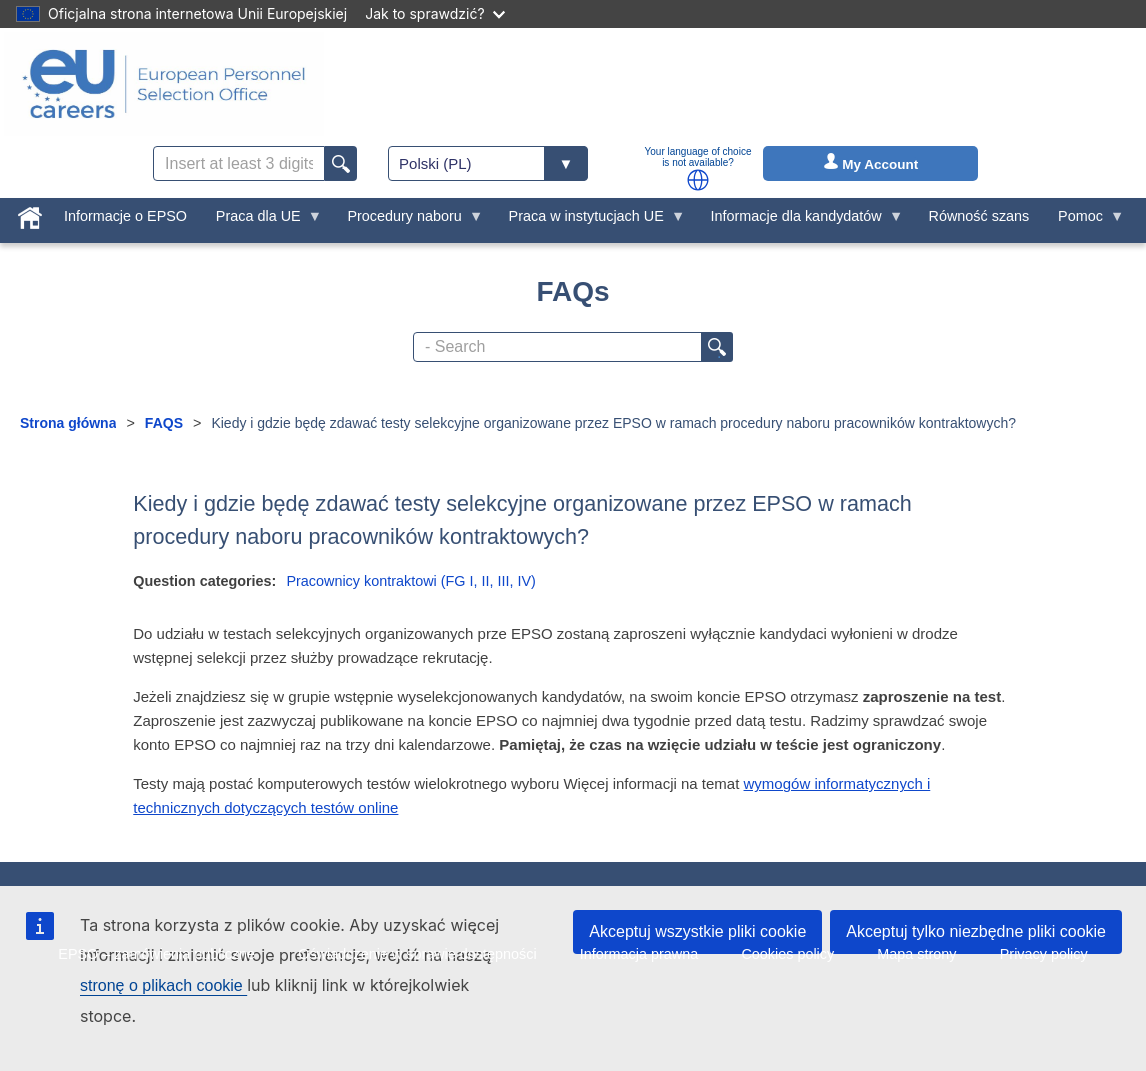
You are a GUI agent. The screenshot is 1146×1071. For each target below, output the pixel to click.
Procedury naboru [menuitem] (408, 221)
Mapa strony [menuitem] (916, 954)
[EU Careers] (164, 84)
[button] (698, 180)
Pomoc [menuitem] (1084, 221)
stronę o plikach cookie (163, 985)
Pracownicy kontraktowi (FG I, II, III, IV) (411, 581)
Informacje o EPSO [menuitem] (125, 216)
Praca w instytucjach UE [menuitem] (589, 221)
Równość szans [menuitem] (979, 216)
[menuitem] (30, 214)
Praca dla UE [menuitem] (261, 221)
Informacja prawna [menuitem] (639, 954)
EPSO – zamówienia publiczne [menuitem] (156, 954)
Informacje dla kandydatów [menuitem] (799, 221)
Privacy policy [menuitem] (1044, 954)
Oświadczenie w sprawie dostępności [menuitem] (417, 954)
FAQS (164, 423)
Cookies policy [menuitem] (787, 954)
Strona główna (68, 423)
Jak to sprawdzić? (434, 13)
